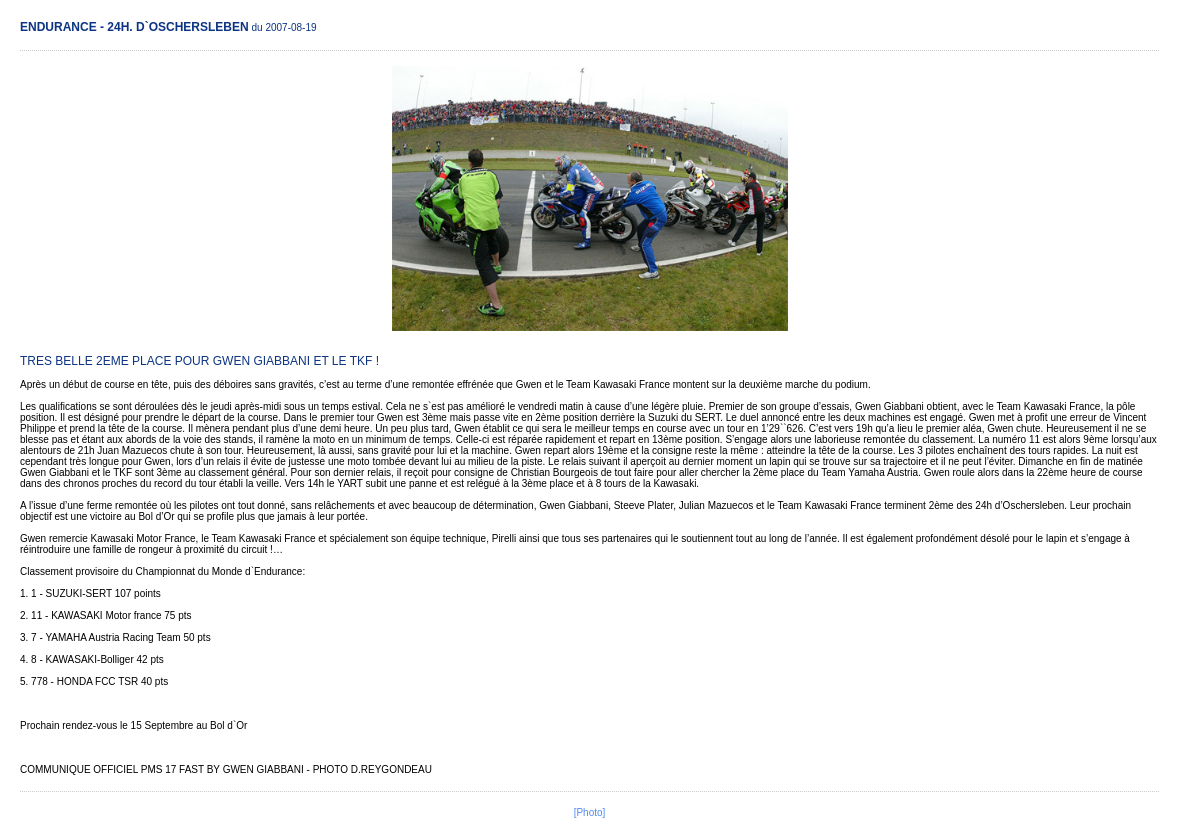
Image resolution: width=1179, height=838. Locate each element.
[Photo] (590, 812)
